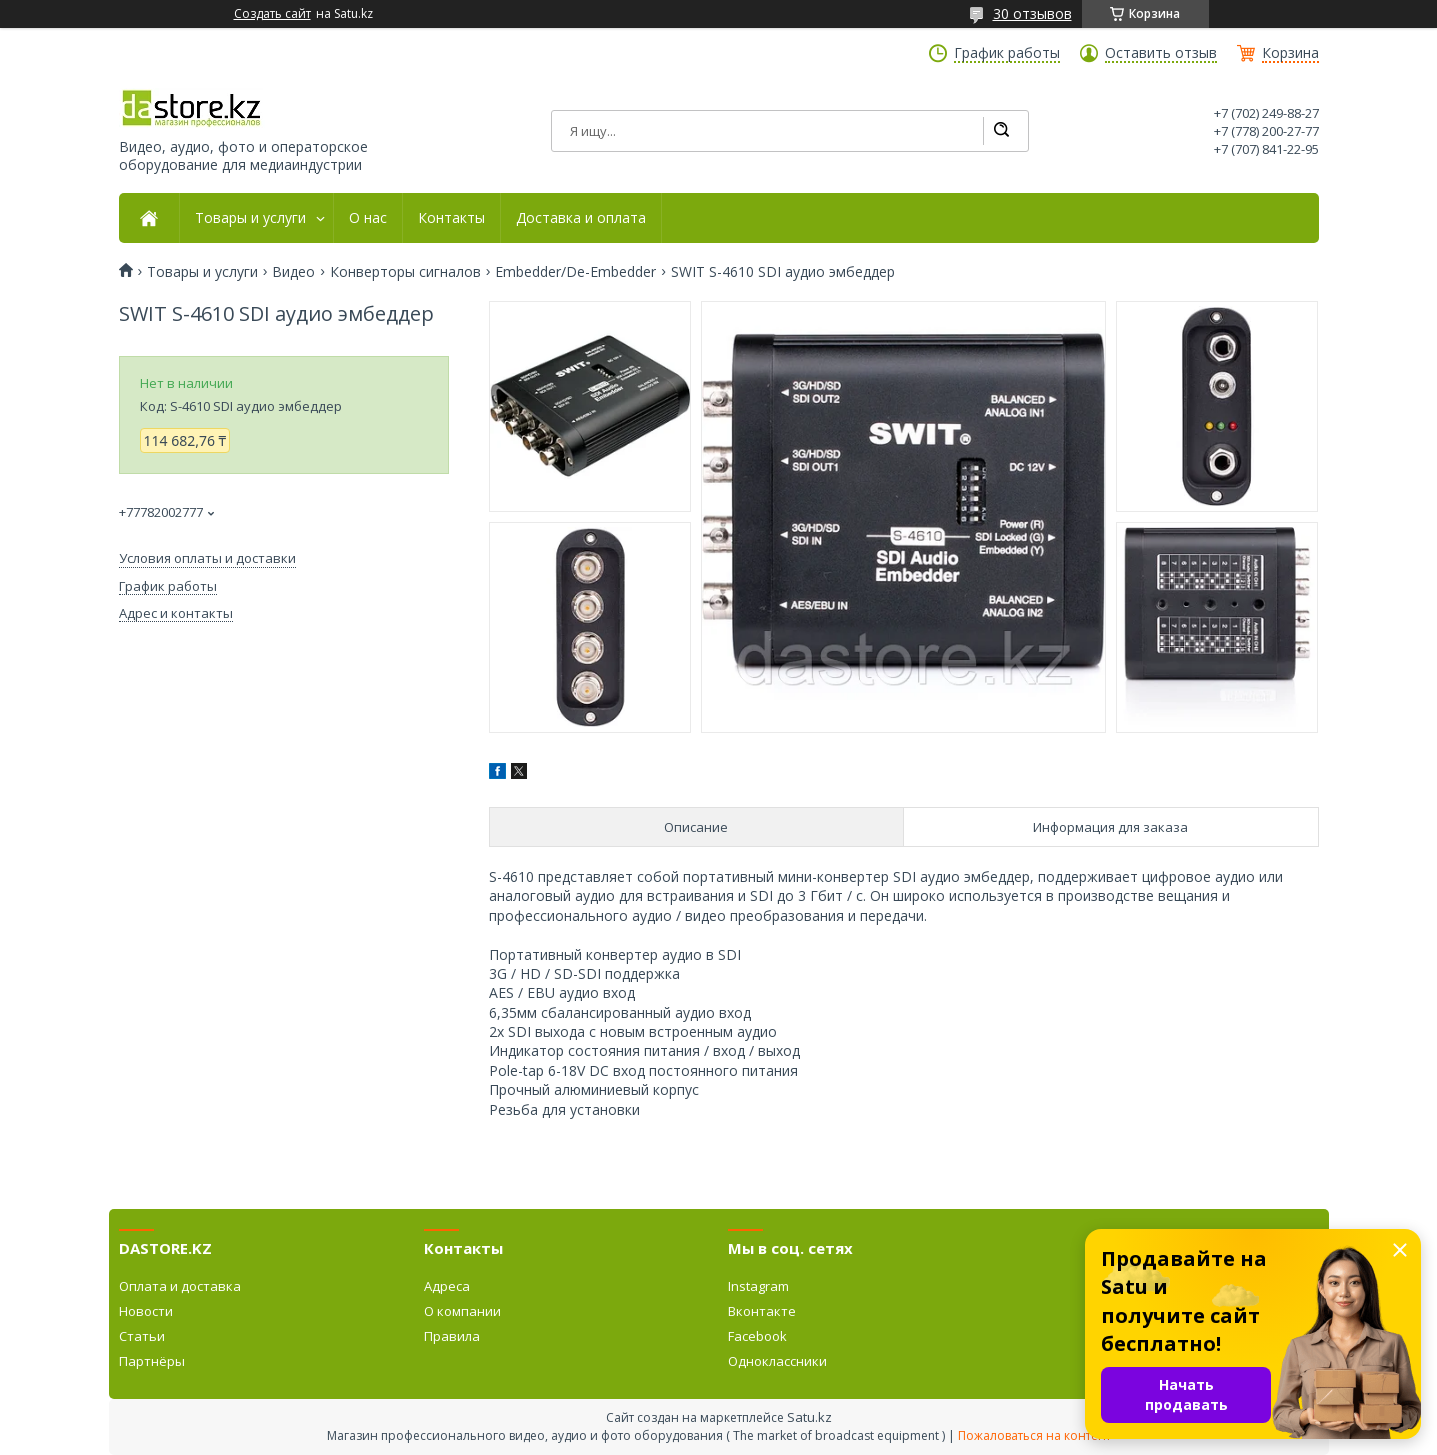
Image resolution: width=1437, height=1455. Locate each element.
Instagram (758, 1286)
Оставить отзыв (1161, 53)
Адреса (447, 1286)
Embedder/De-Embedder (575, 272)
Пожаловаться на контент (1034, 1435)
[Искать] (1001, 131)
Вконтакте (762, 1311)
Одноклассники (777, 1361)
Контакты (451, 218)
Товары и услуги (250, 218)
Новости (146, 1311)
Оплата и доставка (180, 1286)
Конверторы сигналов (405, 272)
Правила (452, 1336)
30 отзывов (1032, 13)
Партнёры (152, 1361)
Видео (293, 272)
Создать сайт (272, 14)
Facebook (757, 1336)
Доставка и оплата (581, 218)
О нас (368, 218)
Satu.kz (809, 1417)
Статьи (142, 1336)
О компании (462, 1311)
